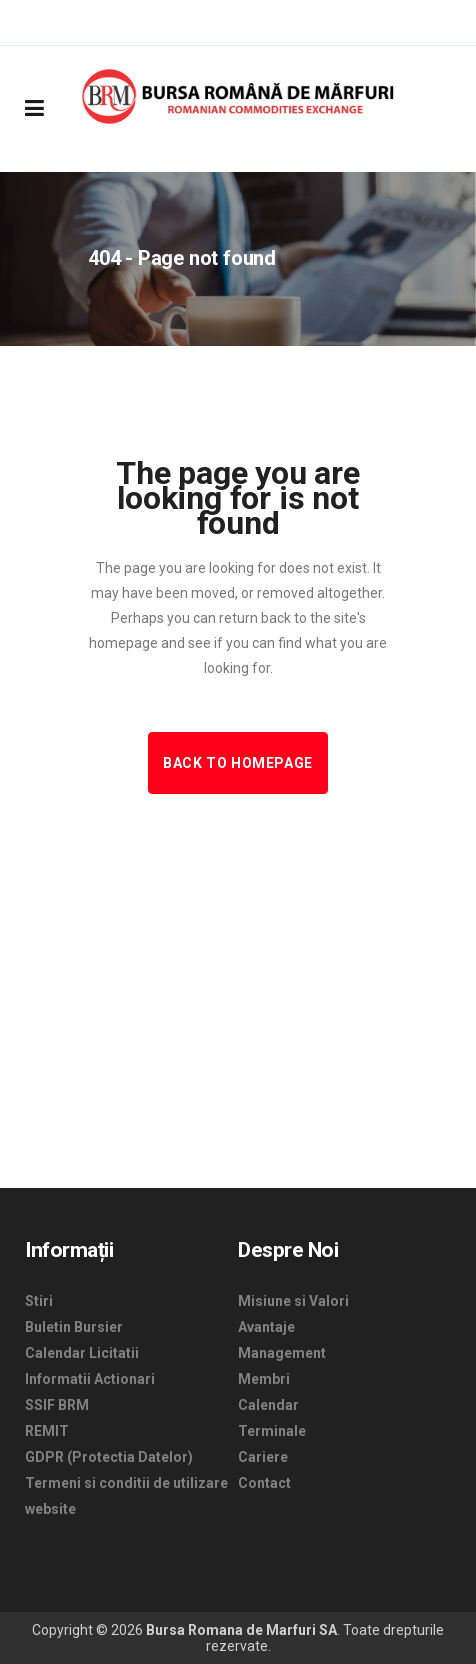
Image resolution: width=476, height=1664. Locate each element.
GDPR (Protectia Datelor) (109, 1457)
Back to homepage (238, 763)
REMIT (47, 1431)
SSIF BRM (57, 1405)
